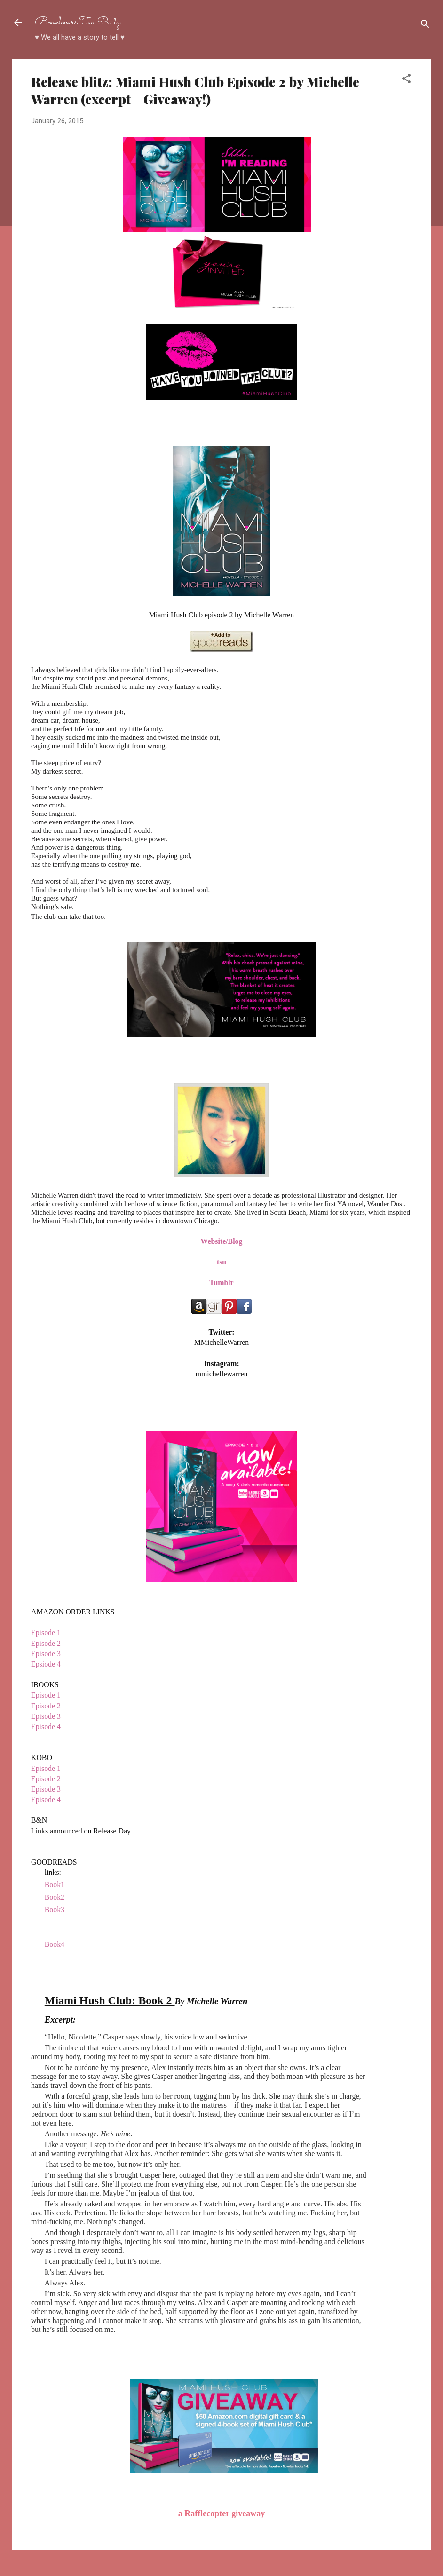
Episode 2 (47, 1643)
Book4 (54, 1944)
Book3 (54, 1909)
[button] (406, 80)
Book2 (54, 1897)
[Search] (425, 25)
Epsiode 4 (46, 1664)
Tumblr (221, 1283)
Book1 (54, 1885)
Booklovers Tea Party (77, 22)
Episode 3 (46, 1654)
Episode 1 (47, 1632)
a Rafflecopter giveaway (221, 2513)
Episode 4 (47, 1727)
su (222, 1262)
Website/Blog (222, 1241)
